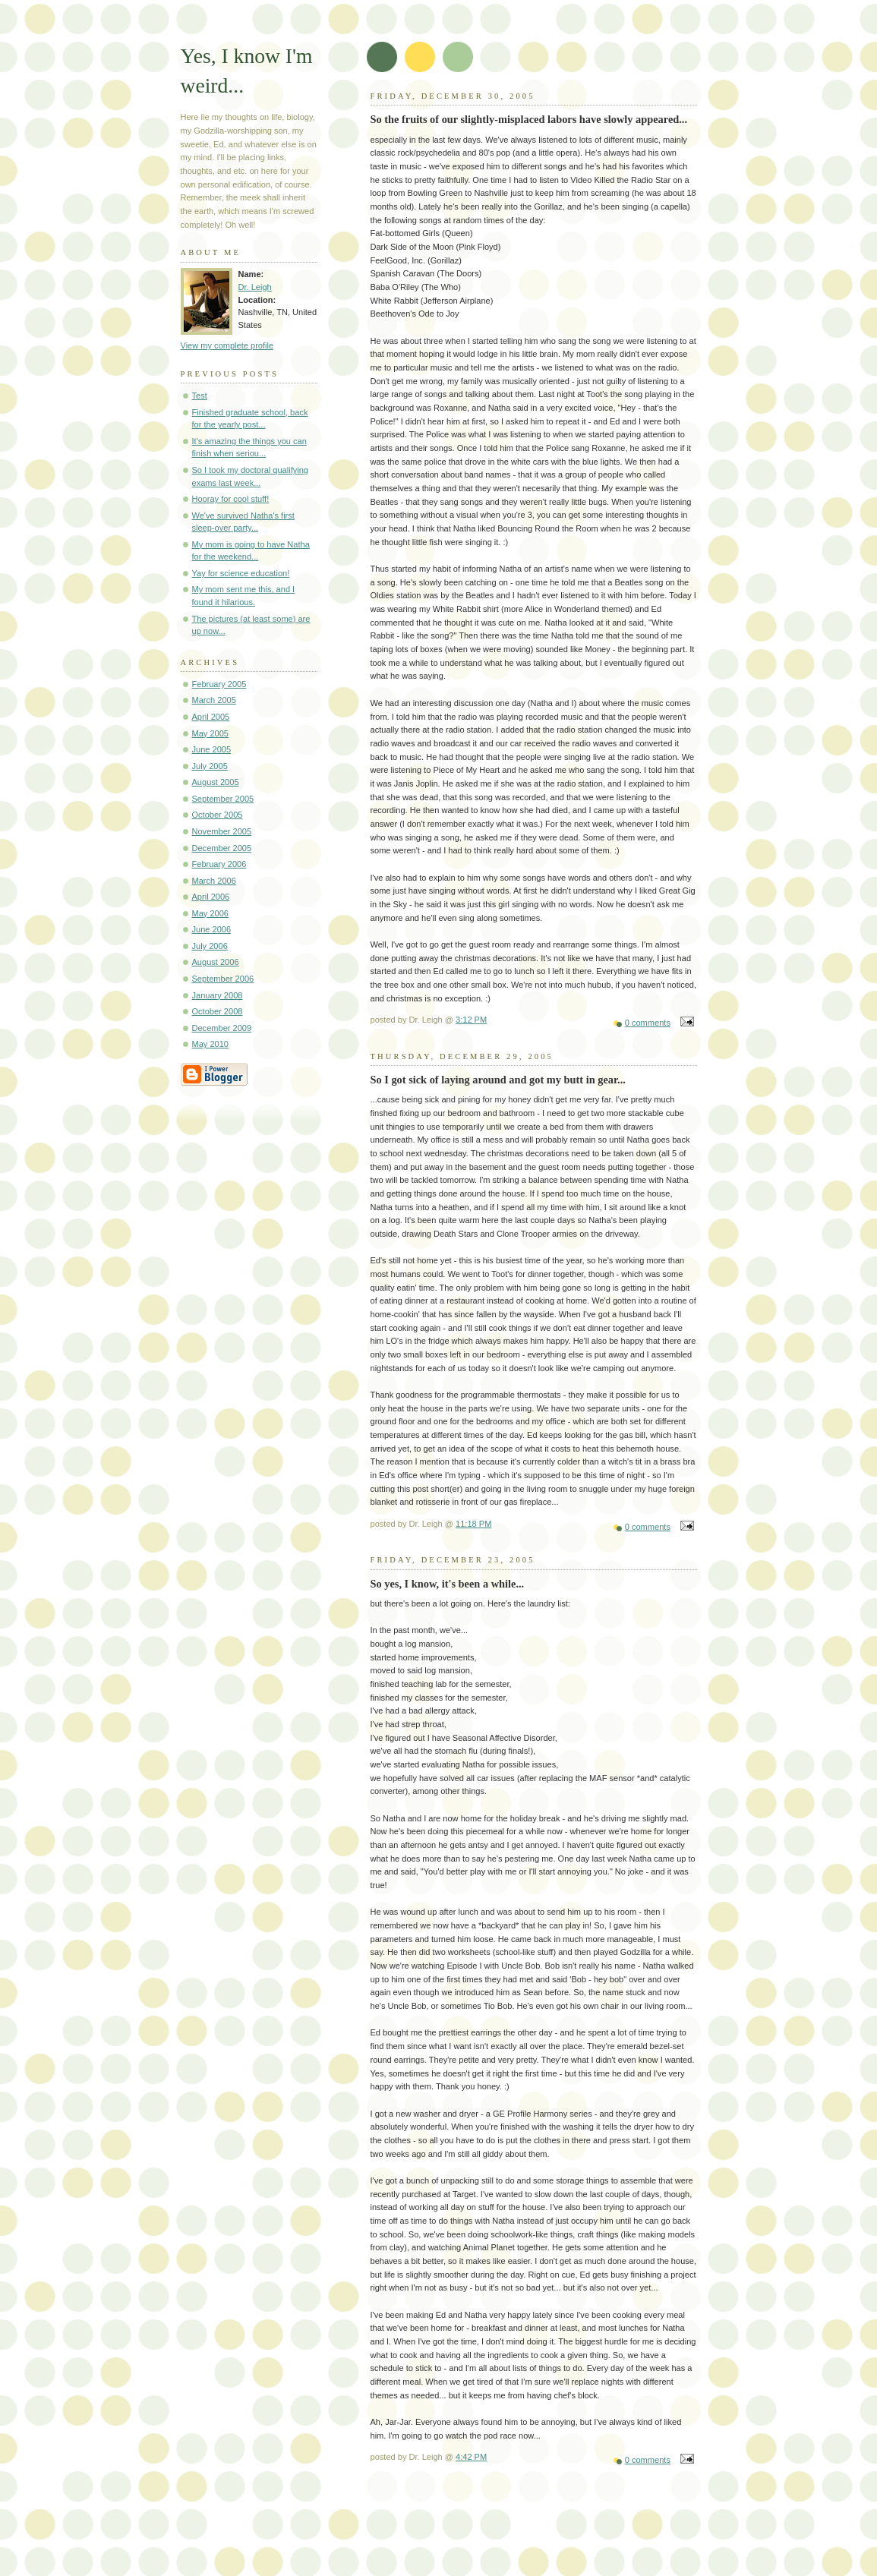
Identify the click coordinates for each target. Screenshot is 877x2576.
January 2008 (217, 995)
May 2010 (210, 1043)
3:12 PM (471, 1019)
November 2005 (222, 831)
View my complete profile (227, 345)
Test (199, 395)
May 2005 (210, 733)
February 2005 (219, 684)
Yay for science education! (241, 573)
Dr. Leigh (255, 287)
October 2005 (217, 814)
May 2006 (210, 913)
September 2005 (223, 798)
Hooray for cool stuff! (231, 498)
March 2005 (214, 700)
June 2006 (212, 929)
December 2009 (222, 1028)
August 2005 (215, 782)
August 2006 (215, 961)
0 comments (647, 1022)
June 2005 (212, 749)
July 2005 (210, 766)
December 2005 (222, 848)
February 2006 (219, 864)
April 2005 (211, 716)
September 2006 (223, 978)
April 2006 (211, 896)
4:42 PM (471, 2456)
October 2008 (217, 1011)
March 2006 (214, 880)
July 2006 (210, 946)
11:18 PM (473, 1523)
